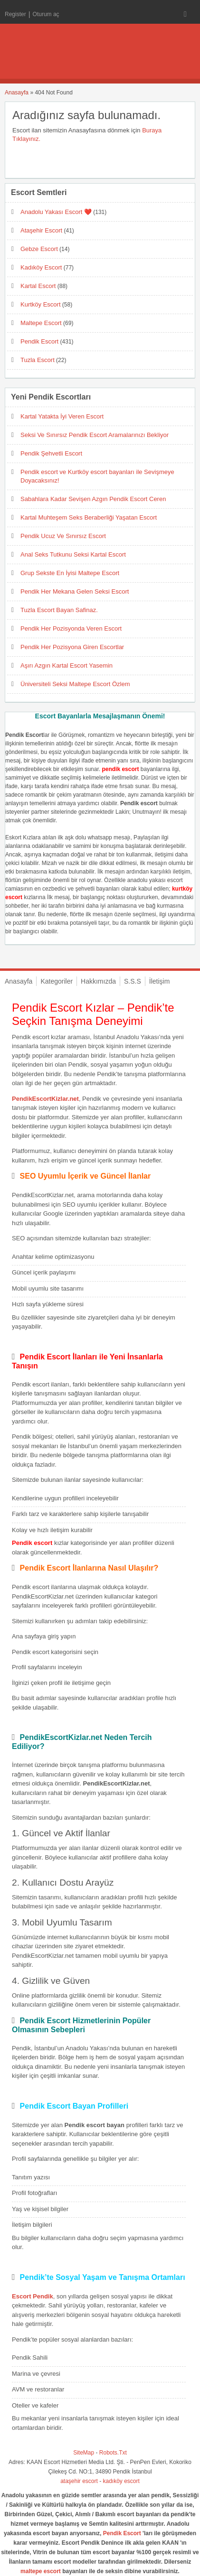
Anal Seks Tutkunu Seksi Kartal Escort (73, 554)
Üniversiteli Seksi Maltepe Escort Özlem (75, 684)
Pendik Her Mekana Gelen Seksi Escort (74, 591)
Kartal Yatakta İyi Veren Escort (62, 416)
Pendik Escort (39, 341)
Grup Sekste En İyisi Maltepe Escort (69, 573)
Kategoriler (56, 981)
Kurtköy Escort (40, 304)
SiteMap (83, 2452)
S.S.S (132, 981)
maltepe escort (40, 2571)
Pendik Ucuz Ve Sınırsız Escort (63, 535)
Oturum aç (46, 14)
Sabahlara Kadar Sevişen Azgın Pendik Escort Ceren (93, 498)
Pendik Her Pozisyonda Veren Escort (71, 628)
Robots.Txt (113, 2452)
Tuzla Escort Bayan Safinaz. (59, 610)
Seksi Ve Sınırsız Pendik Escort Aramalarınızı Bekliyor (94, 434)
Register (15, 14)
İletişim (159, 981)
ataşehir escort (79, 2481)
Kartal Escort (38, 285)
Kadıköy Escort (41, 267)
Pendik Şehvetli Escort (51, 453)
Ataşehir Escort (41, 230)
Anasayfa (17, 92)
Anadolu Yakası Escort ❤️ (56, 211)
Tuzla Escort (37, 359)
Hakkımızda (98, 981)
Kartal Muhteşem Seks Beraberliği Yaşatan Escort (88, 517)
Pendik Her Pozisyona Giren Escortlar (72, 647)
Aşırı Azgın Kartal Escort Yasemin (66, 665)
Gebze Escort (39, 248)
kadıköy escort (121, 2481)
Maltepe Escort (41, 322)
